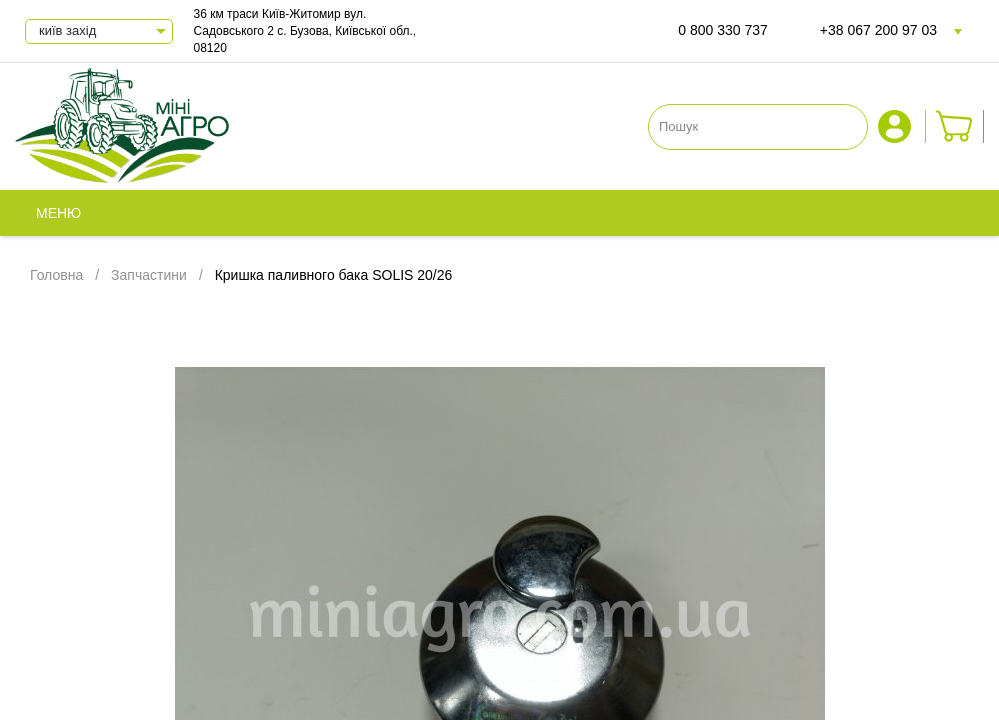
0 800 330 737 (723, 30)
